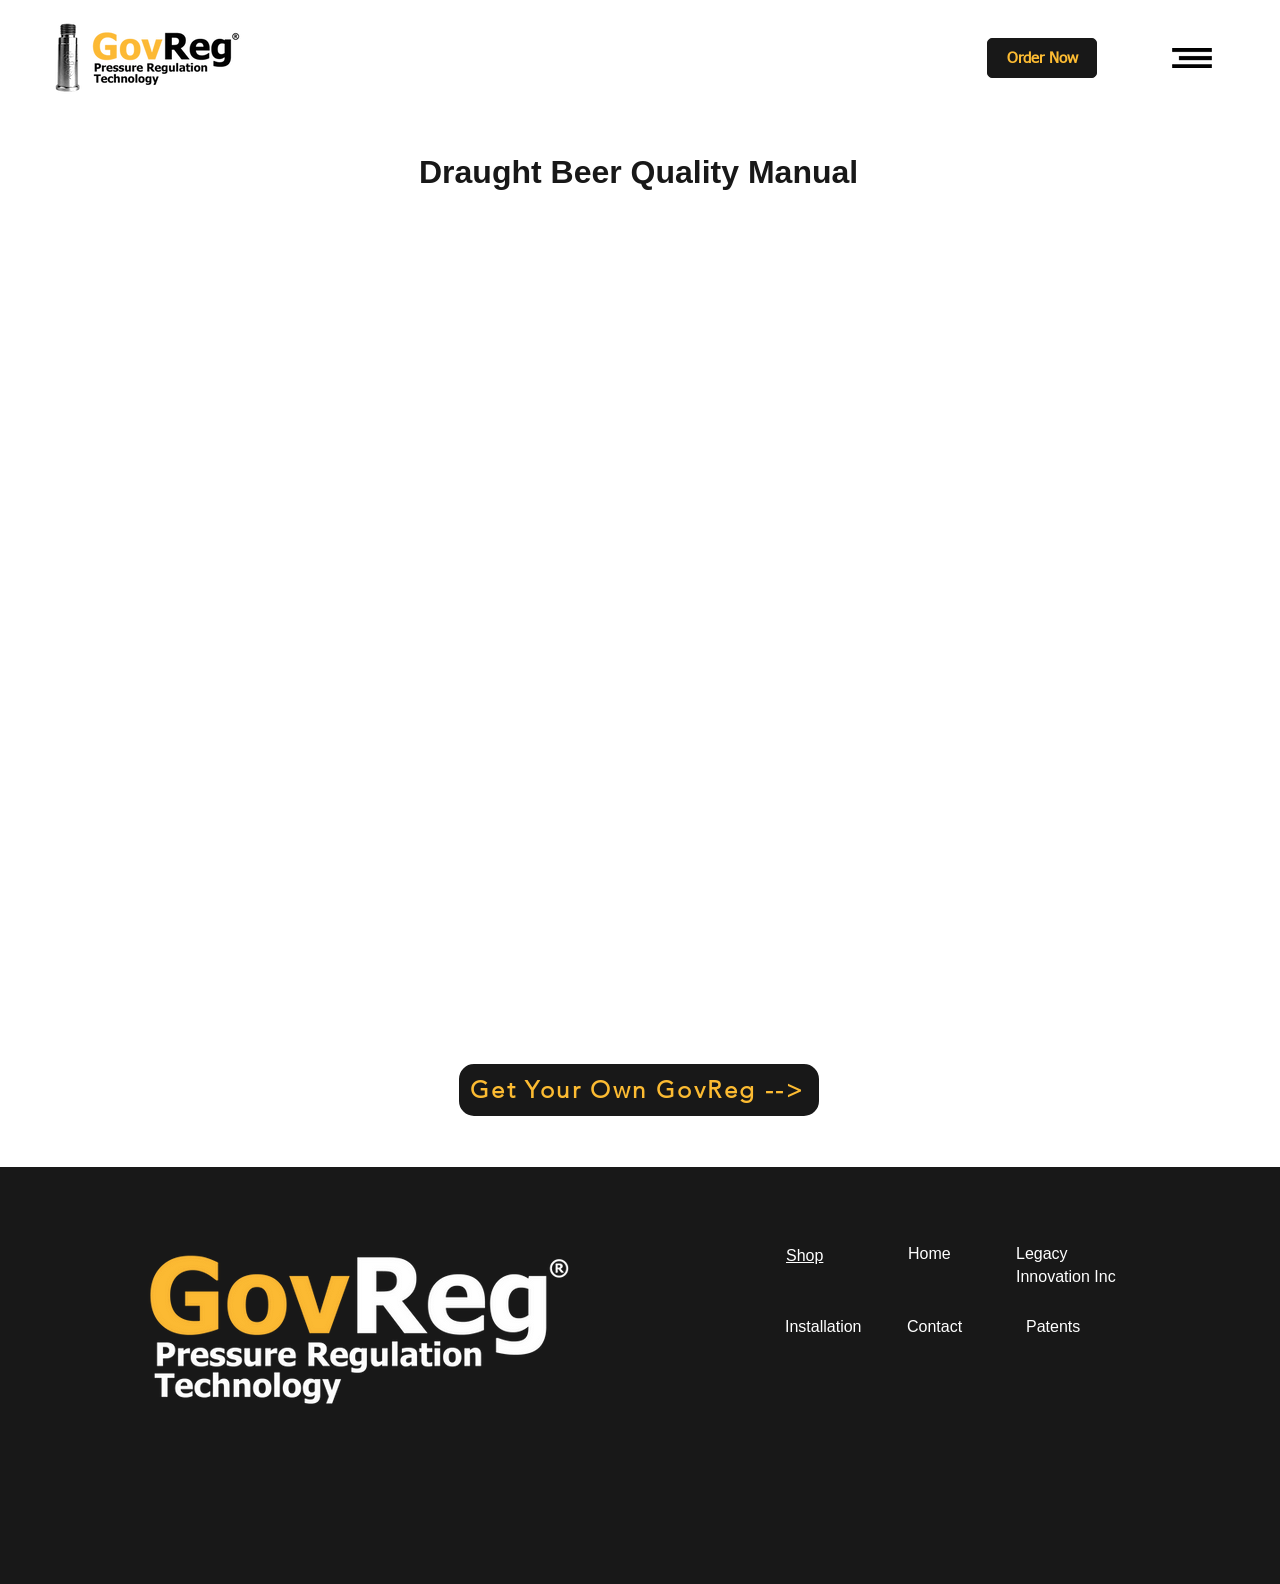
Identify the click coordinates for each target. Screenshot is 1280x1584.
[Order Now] (1042, 58)
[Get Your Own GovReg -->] (639, 1090)
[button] (1192, 58)
